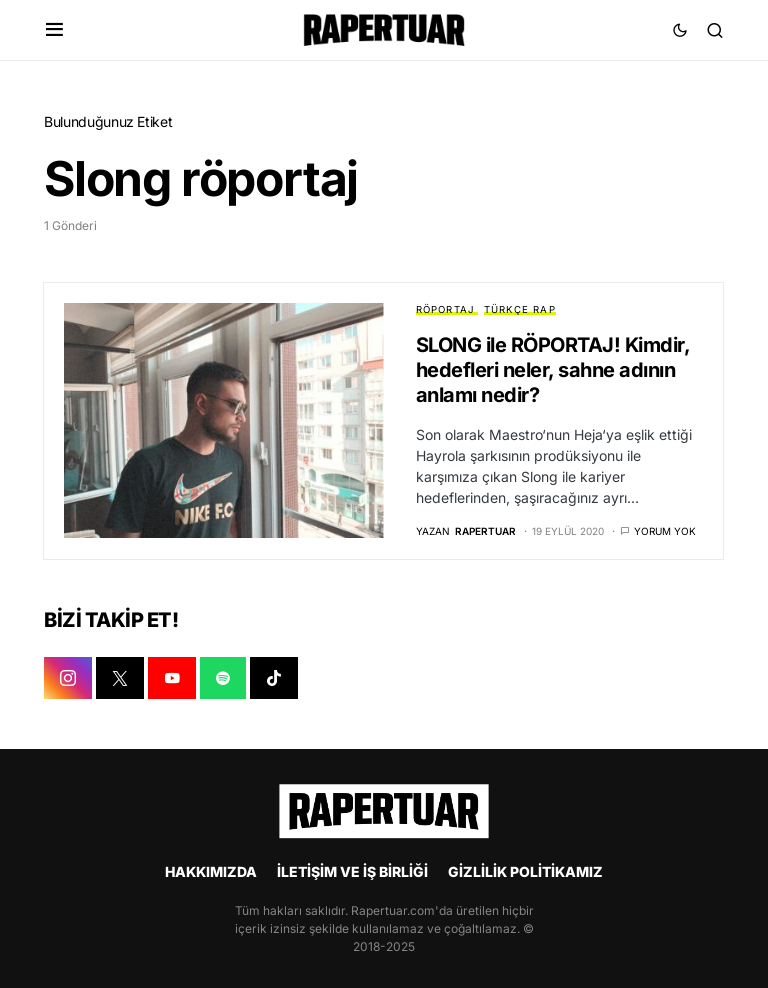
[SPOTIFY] (223, 678)
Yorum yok (665, 531)
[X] (120, 678)
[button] (54, 30)
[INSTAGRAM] (68, 678)
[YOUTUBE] (172, 678)
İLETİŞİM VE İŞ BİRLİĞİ (352, 871)
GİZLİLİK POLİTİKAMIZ (525, 871)
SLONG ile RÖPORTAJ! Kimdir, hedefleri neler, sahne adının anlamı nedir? (553, 370)
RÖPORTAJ (445, 309)
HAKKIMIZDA (211, 871)
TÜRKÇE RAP (520, 309)
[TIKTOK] (274, 678)
